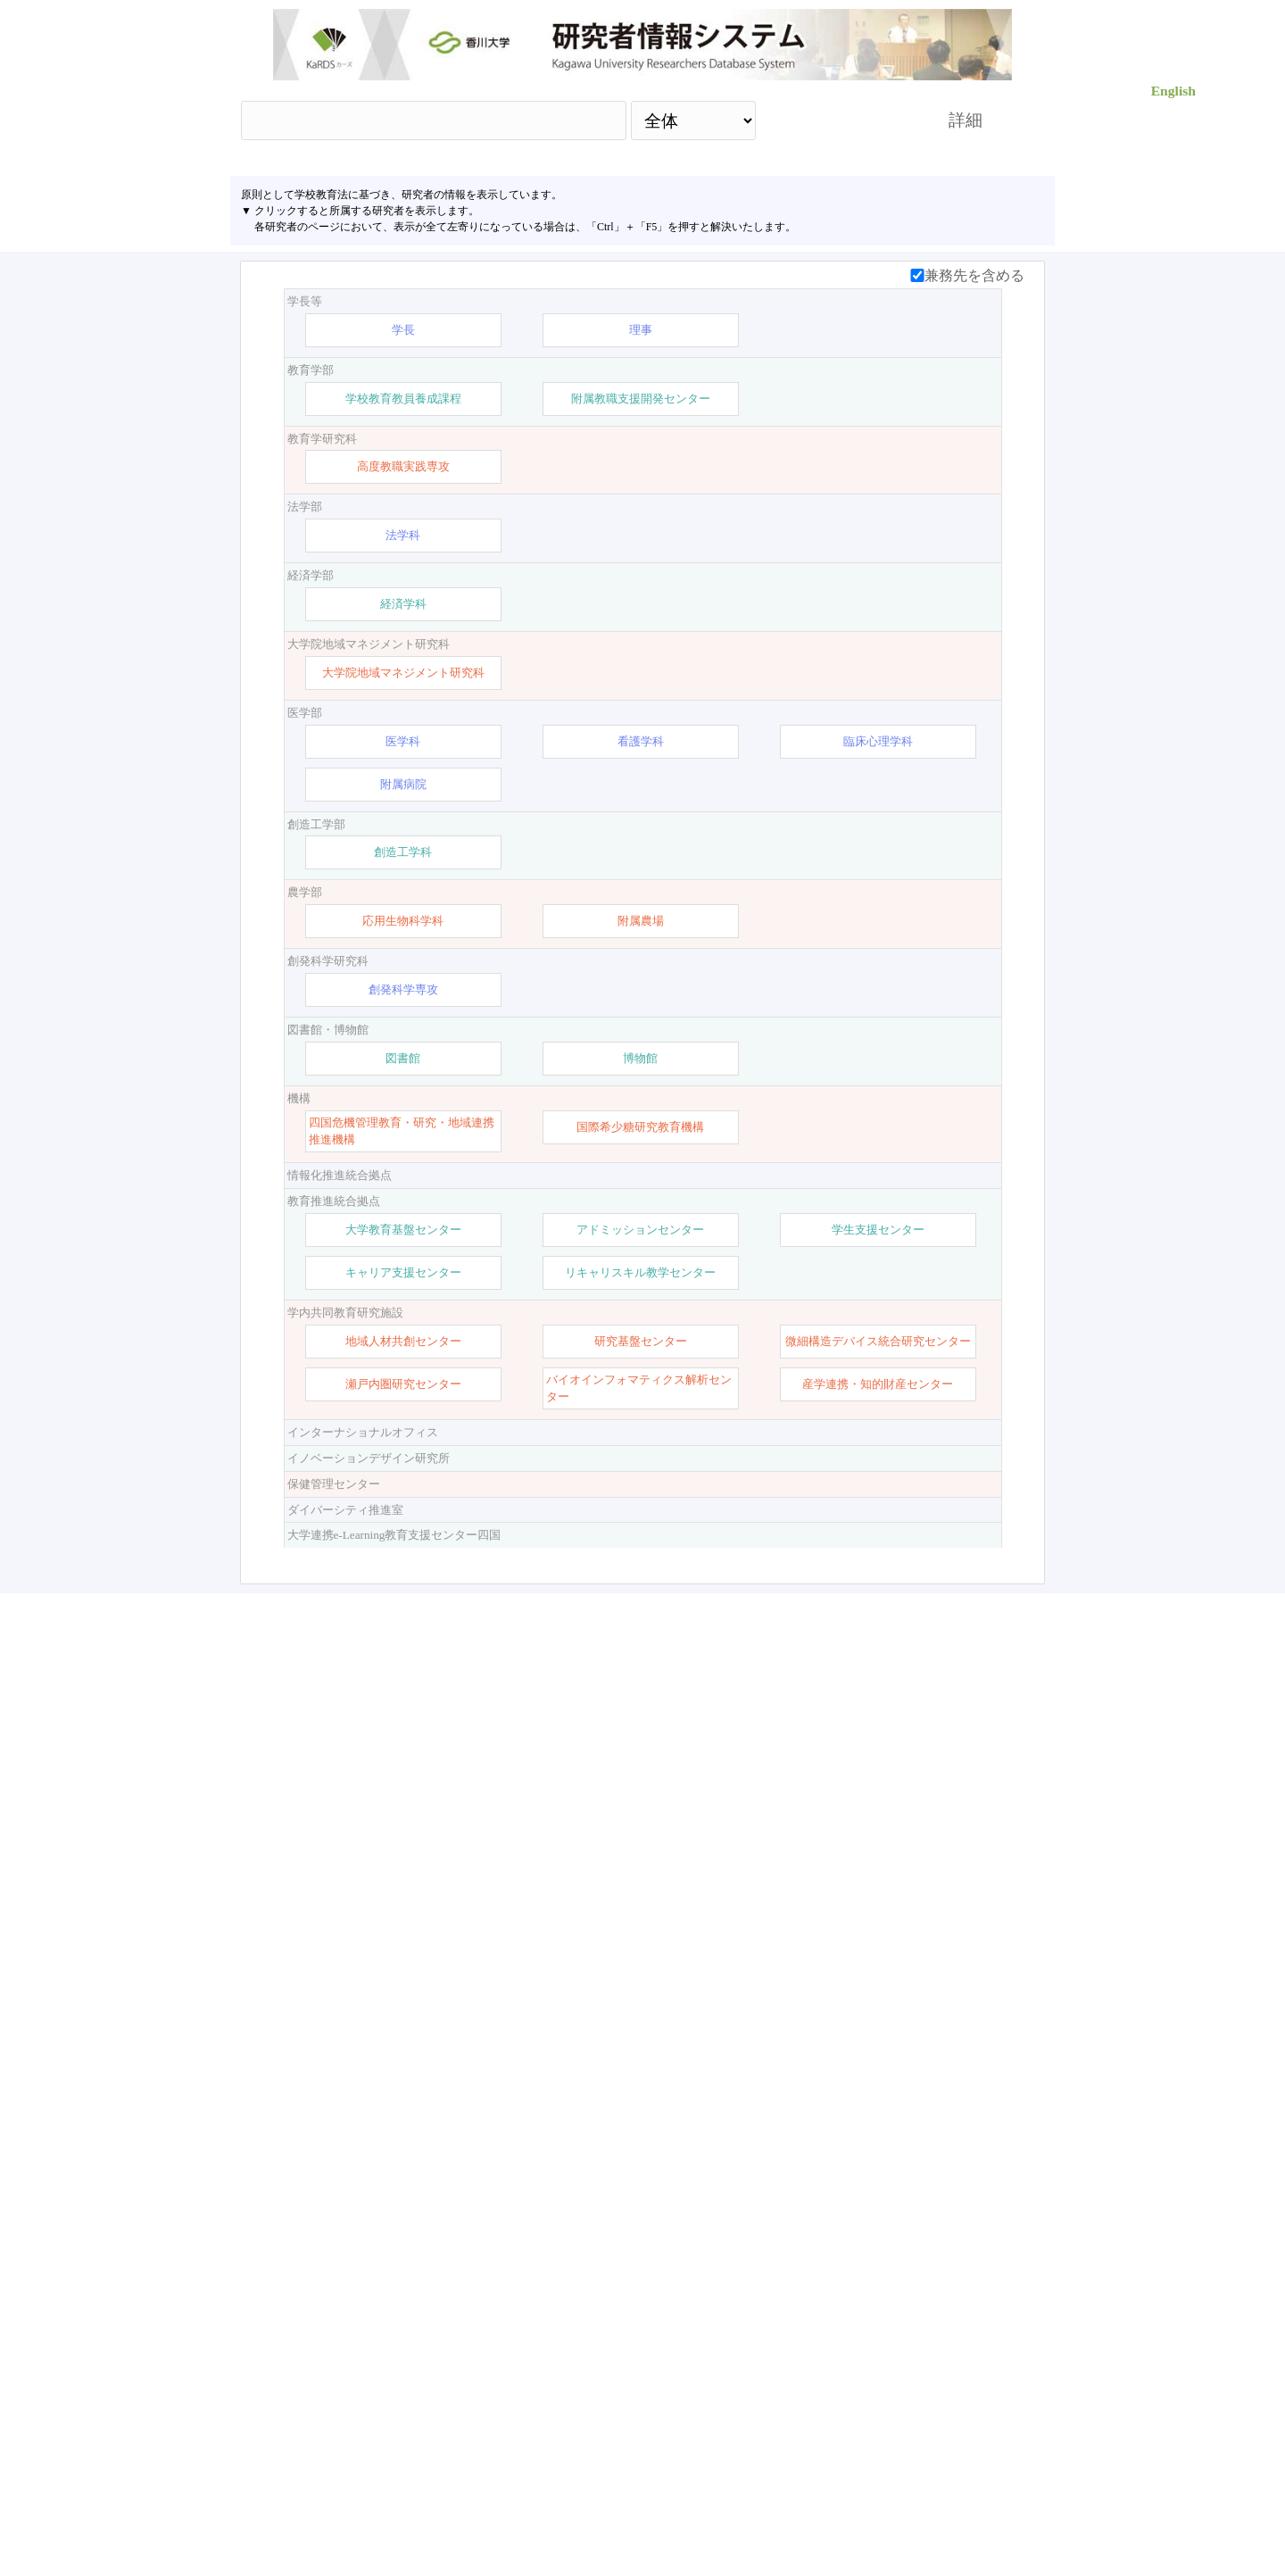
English (1173, 90)
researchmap (853, 2499)
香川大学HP (432, 2499)
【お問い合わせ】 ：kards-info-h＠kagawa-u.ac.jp (643, 2499)
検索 (836, 120)
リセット (938, 2346)
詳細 (965, 120)
